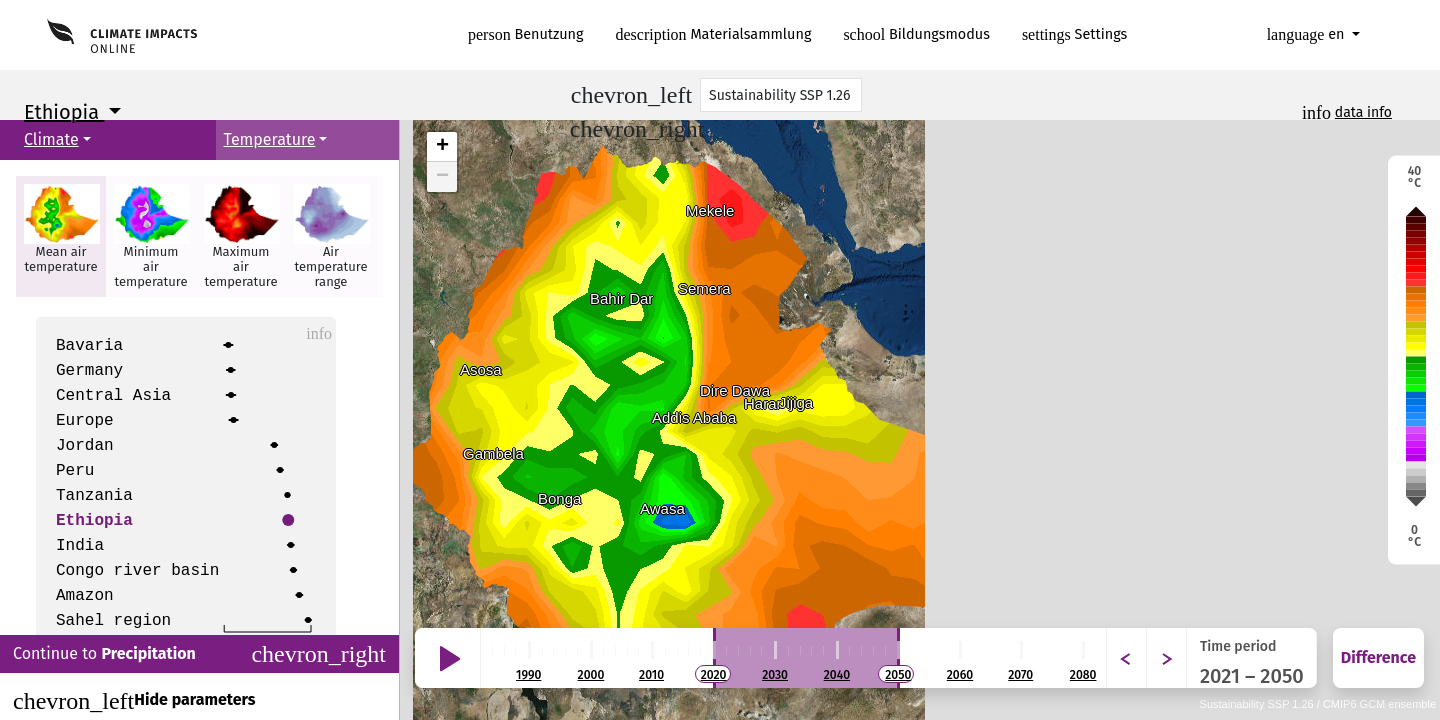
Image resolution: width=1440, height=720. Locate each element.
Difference (1378, 657)
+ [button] (442, 147)
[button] (61, 236)
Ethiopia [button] (64, 112)
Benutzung (526, 34)
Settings (1074, 34)
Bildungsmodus (916, 34)
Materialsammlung (714, 34)
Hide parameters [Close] (134, 701)
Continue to (199, 654)
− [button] (442, 177)
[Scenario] (781, 95)
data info (1363, 112)
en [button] (1308, 34)
